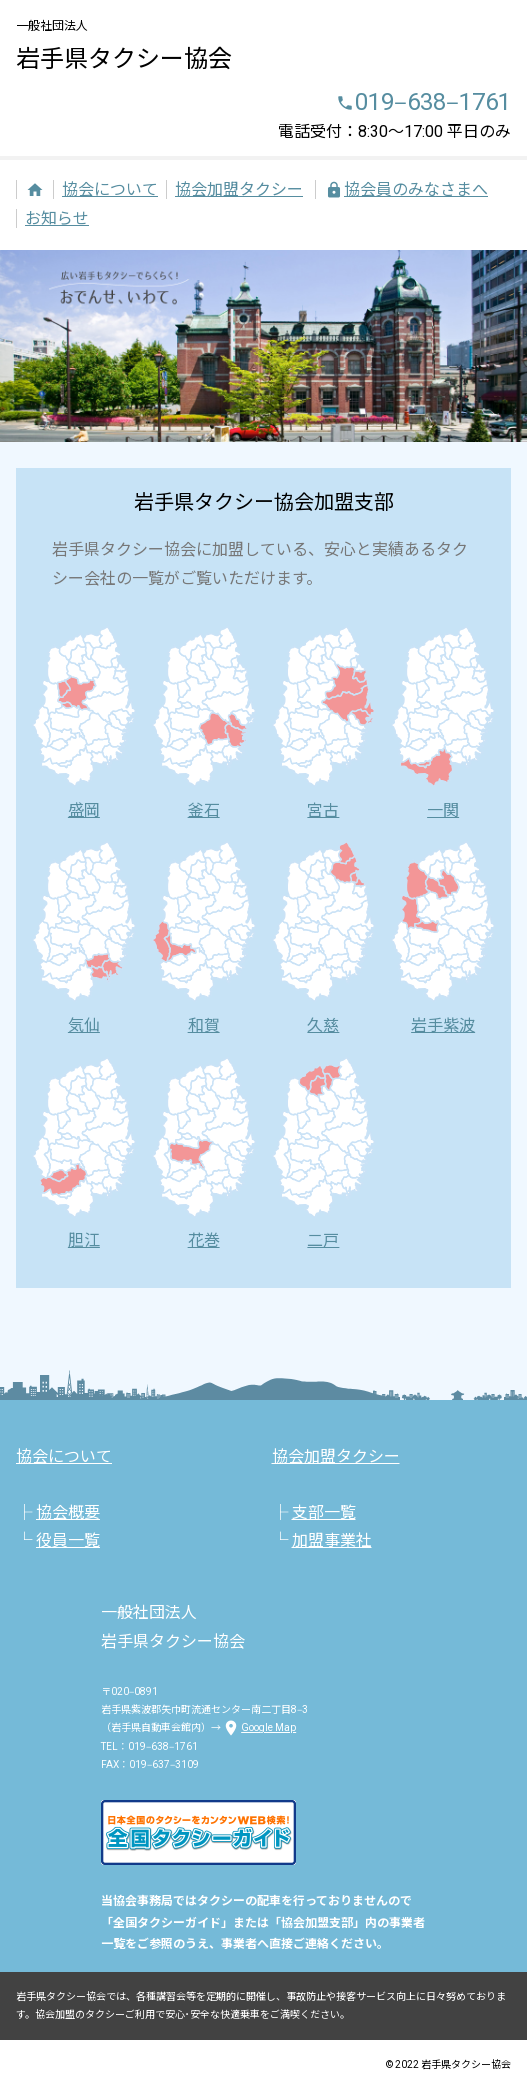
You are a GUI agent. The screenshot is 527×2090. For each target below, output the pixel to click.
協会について (110, 189)
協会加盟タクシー (239, 189)
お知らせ (57, 218)
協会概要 (68, 1512)
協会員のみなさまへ (406, 189)
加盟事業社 (332, 1540)
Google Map (258, 1727)
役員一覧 (68, 1540)
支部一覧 (324, 1512)
